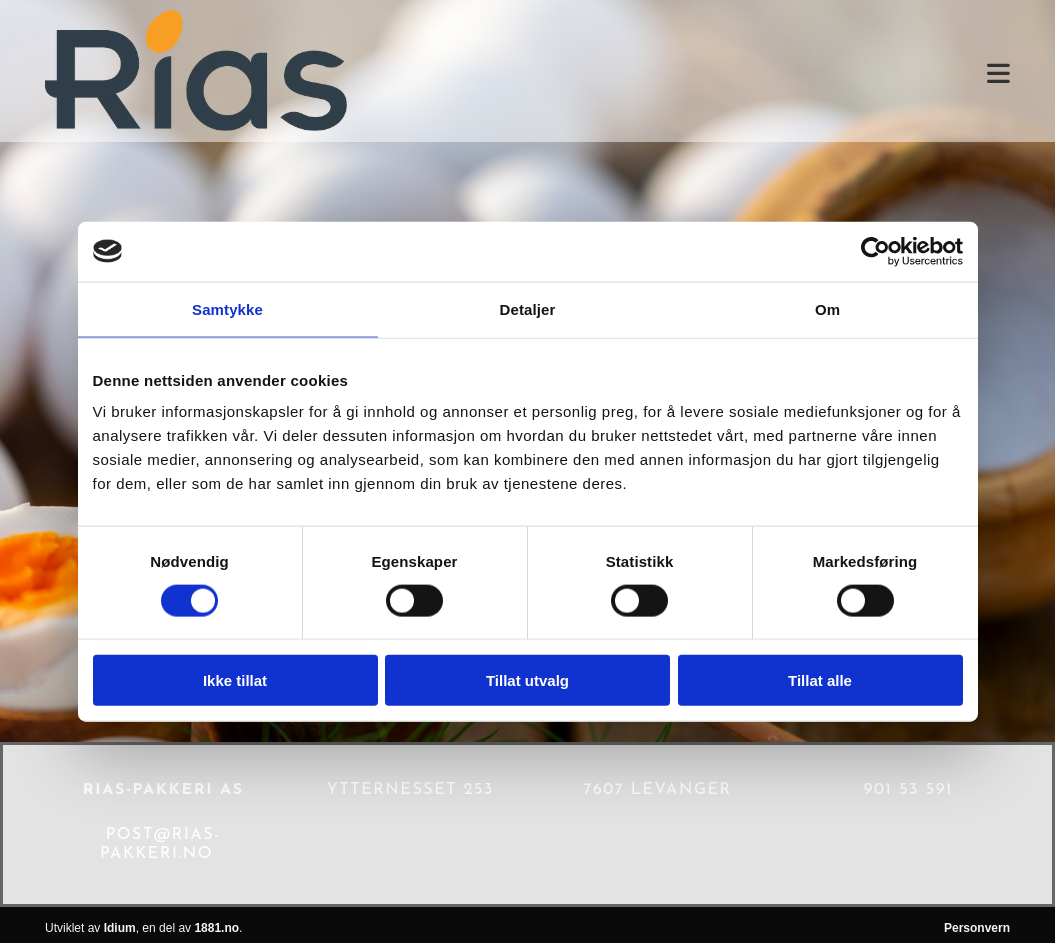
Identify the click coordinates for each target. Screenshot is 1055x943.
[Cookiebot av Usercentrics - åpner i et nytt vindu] (875, 251)
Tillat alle (820, 680)
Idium (120, 928)
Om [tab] (827, 308)
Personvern (977, 928)
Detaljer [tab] (528, 308)
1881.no (216, 928)
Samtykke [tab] (227, 308)
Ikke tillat (235, 680)
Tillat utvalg (527, 680)
